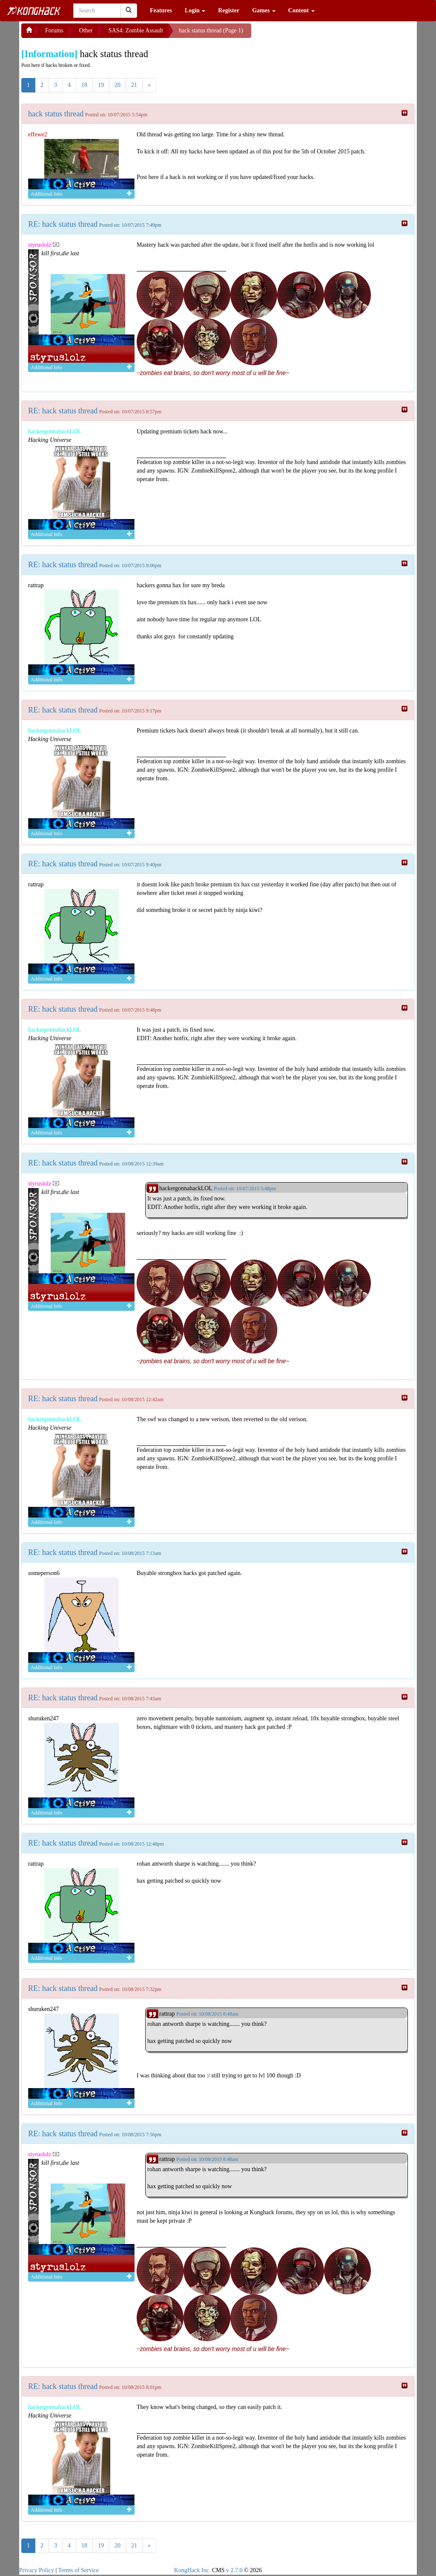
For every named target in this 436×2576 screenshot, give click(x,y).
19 (101, 85)
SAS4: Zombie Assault (136, 30)
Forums (54, 30)
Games (263, 10)
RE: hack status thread (63, 224)
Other (86, 30)
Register (228, 10)
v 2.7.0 (234, 2570)
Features (161, 10)
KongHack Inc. (192, 2570)
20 (117, 85)
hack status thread (55, 114)
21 (134, 85)
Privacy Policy (36, 2570)
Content (301, 10)
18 (84, 85)
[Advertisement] (319, 34)
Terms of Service (78, 2570)
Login (195, 10)
